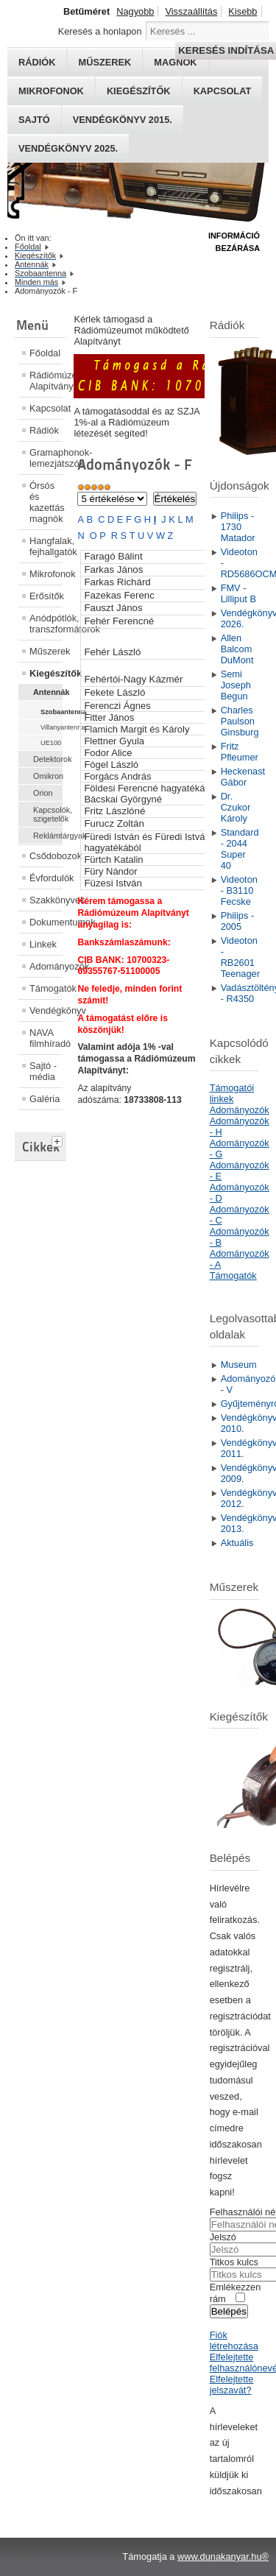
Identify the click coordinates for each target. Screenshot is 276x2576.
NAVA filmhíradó (46, 1038)
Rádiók (44, 430)
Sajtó (34, 119)
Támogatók (46, 988)
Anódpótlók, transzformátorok (46, 624)
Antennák (48, 692)
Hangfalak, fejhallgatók (46, 546)
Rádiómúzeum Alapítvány (46, 381)
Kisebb (242, 11)
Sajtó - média (43, 1071)
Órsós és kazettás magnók (46, 502)
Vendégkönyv (46, 1010)
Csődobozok (46, 855)
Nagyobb (135, 11)
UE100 (50, 743)
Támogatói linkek (232, 1093)
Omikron (48, 776)
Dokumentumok (46, 922)
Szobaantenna (51, 712)
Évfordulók (46, 877)
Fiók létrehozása (234, 2340)
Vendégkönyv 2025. (68, 148)
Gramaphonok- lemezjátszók (46, 458)
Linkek (43, 944)
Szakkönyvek (46, 900)
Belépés (229, 2311)
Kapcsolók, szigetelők (48, 814)
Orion (43, 792)
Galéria (44, 1098)
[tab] (59, 1139)
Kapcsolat (223, 90)
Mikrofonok (51, 90)
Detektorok (48, 759)
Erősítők (46, 595)
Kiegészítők (139, 90)
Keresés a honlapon (100, 31)
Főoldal (44, 353)
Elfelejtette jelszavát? (232, 2385)
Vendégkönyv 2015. (122, 119)
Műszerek (46, 651)
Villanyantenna (51, 727)
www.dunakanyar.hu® (223, 2556)
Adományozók (46, 966)
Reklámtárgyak (48, 835)
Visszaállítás (191, 11)
